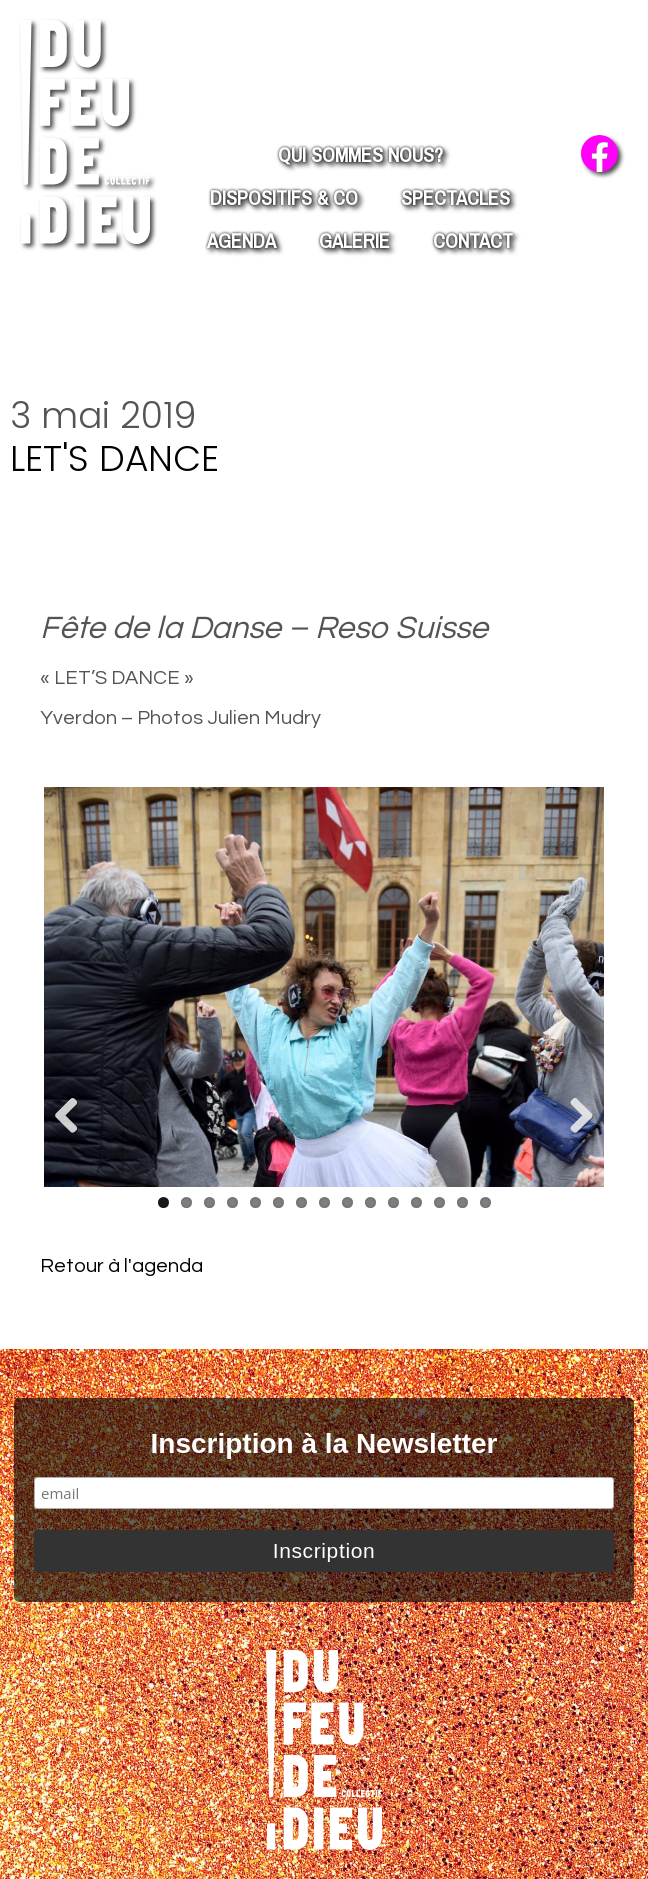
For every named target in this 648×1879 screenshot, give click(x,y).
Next (574, 1117)
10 (370, 1202)
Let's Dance (114, 458)
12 (416, 1202)
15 (485, 1202)
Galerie (354, 240)
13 (439, 1202)
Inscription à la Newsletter (324, 1443)
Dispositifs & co (284, 197)
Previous (74, 1117)
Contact (473, 240)
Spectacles (455, 197)
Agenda (241, 240)
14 (462, 1202)
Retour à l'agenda (121, 1266)
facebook (599, 153)
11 (393, 1202)
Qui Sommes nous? (360, 154)
